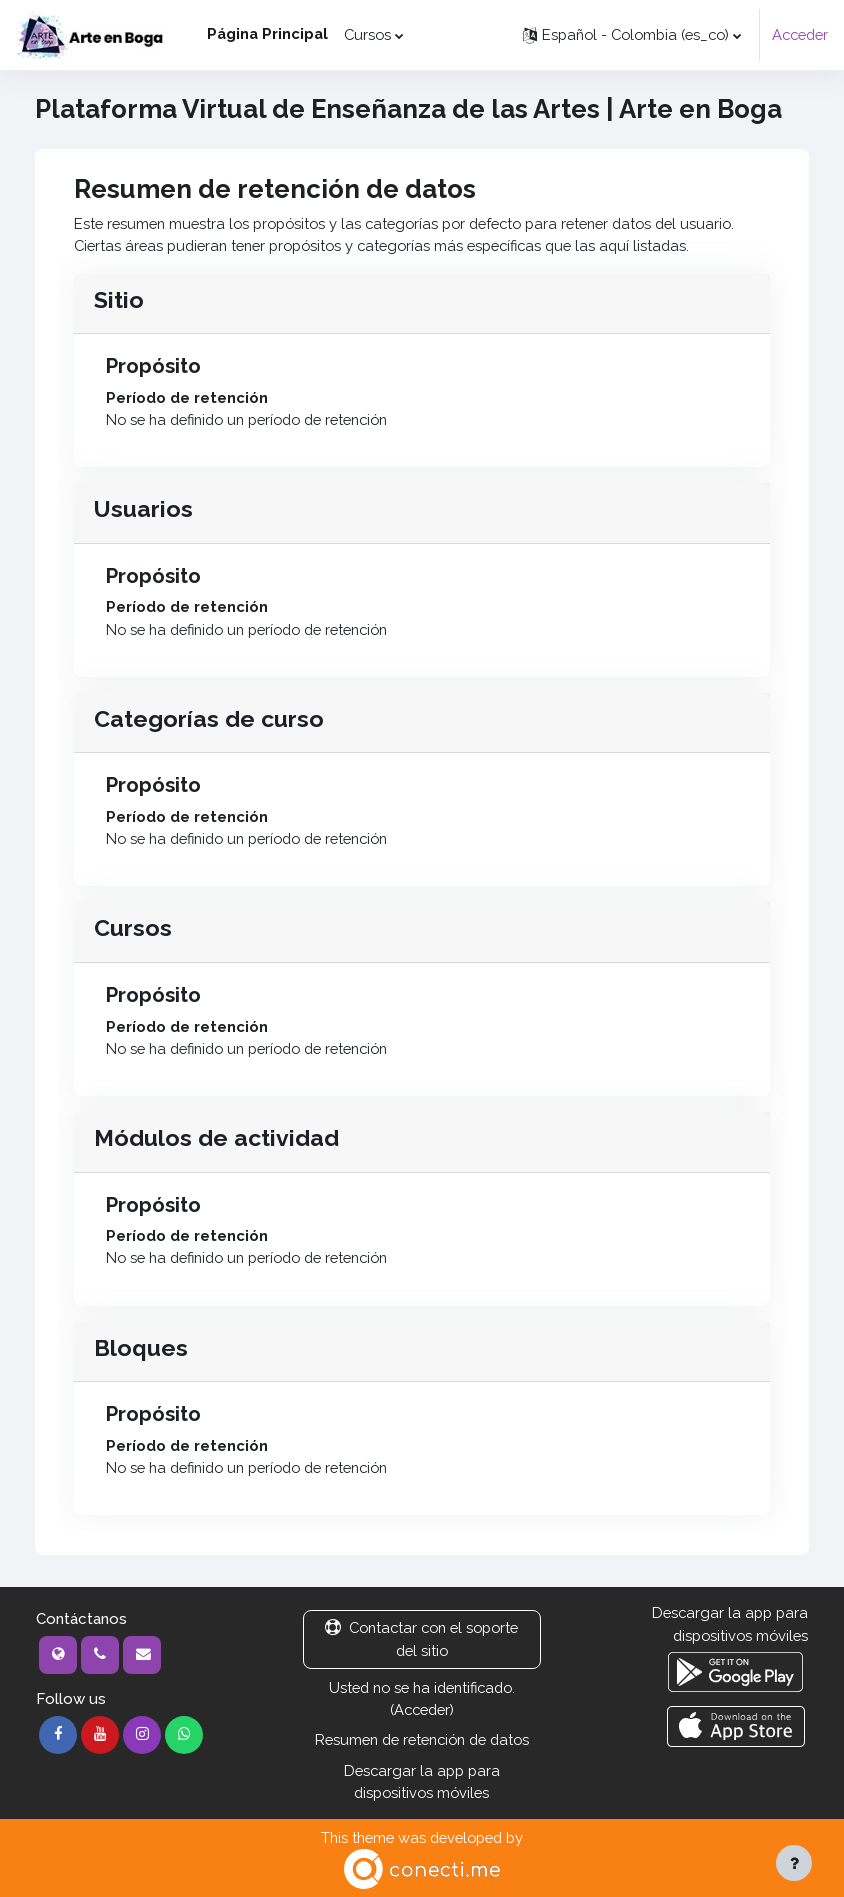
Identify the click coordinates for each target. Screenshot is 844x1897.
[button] (632, 35)
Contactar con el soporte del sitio (421, 1638)
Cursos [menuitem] (367, 34)
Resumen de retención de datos (422, 1739)
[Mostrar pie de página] (794, 1863)
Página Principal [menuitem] (267, 33)
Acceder (800, 34)
